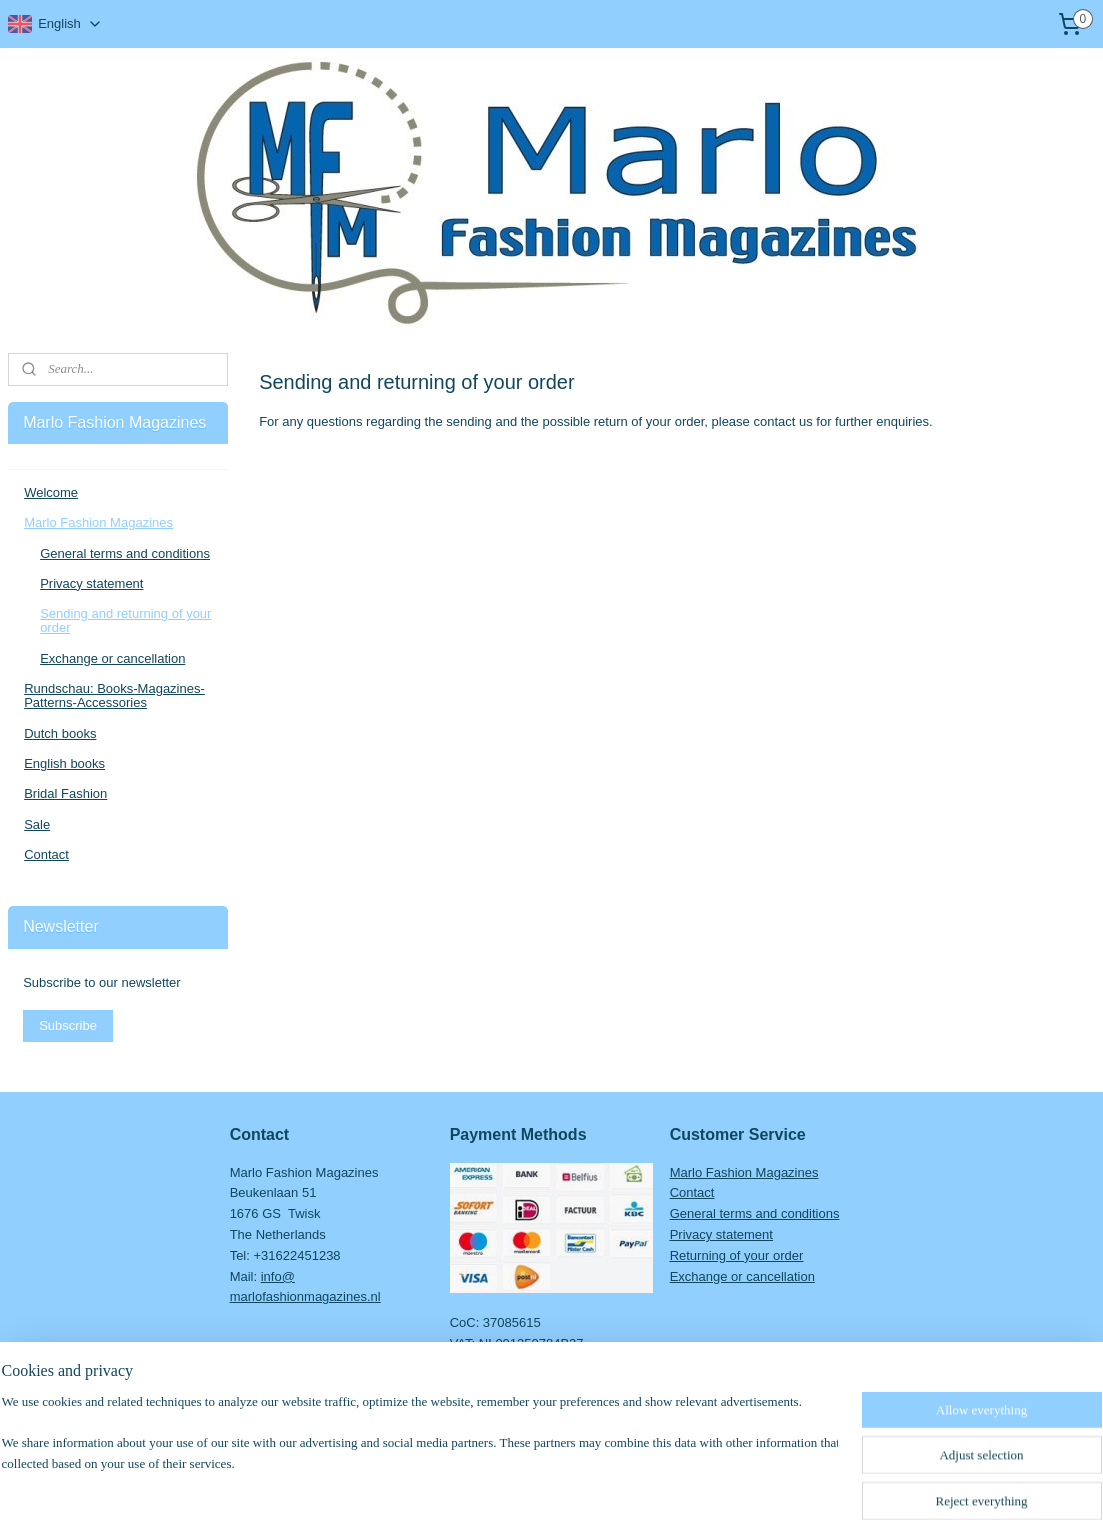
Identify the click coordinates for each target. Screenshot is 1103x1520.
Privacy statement (91, 583)
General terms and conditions (125, 553)
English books (64, 763)
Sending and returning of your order (125, 620)
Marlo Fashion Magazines (98, 522)
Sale (37, 824)
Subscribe (68, 1025)
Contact (46, 854)
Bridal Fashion (65, 793)
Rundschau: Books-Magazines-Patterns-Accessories (114, 695)
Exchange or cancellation (112, 658)
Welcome (51, 492)
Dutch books (60, 733)
